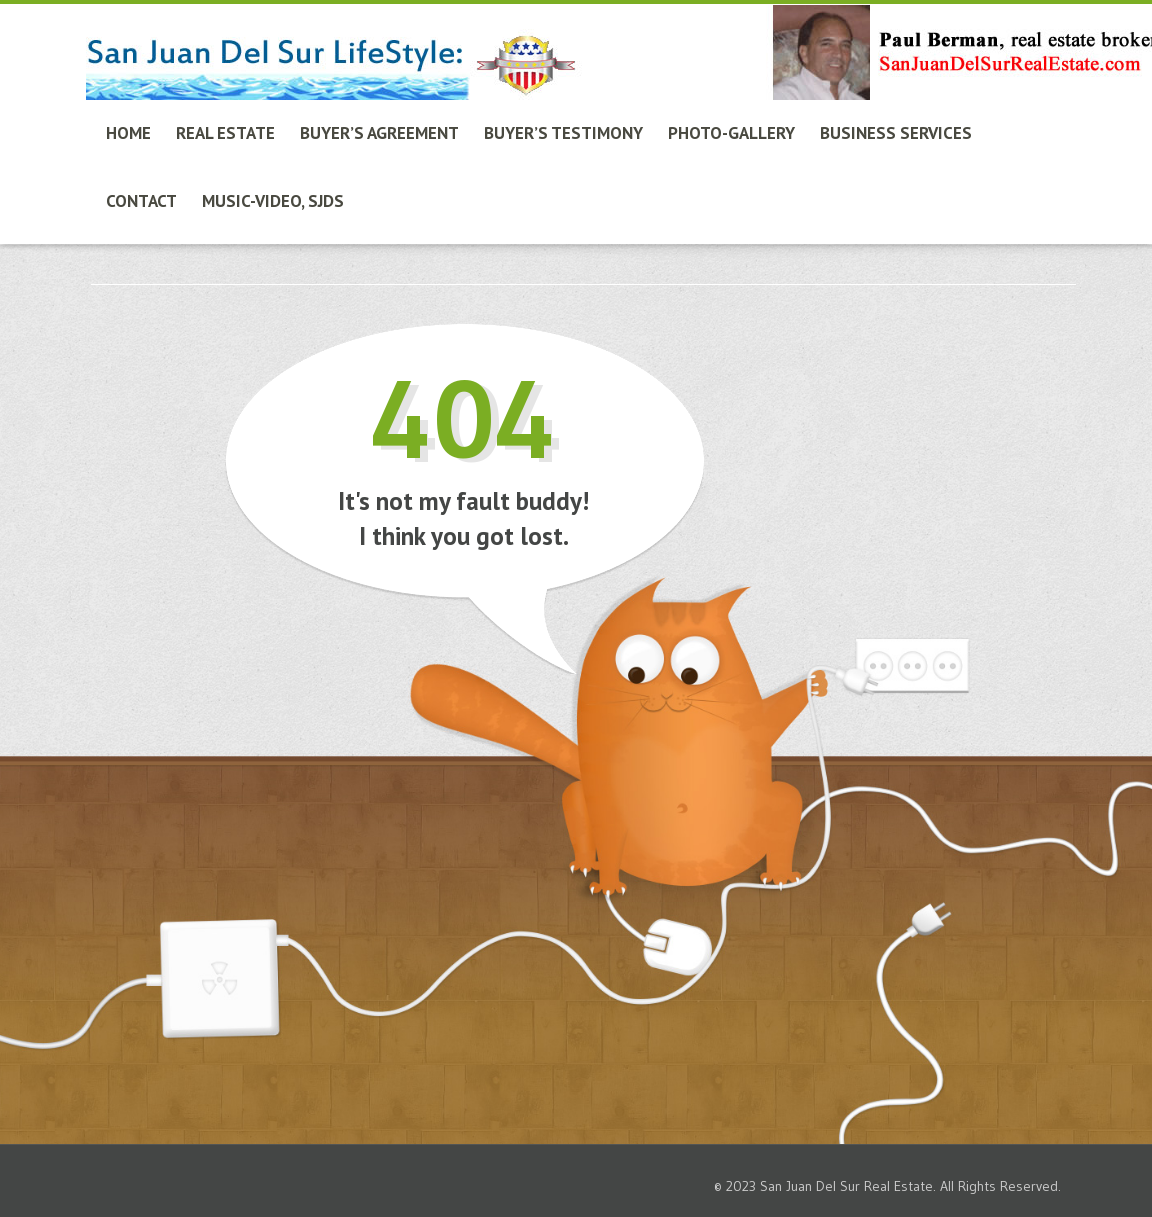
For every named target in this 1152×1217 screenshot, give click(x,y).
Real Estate (225, 133)
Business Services (896, 133)
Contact (141, 201)
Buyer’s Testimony (563, 133)
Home (128, 133)
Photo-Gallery (731, 133)
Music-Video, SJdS (273, 201)
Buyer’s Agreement (379, 133)
